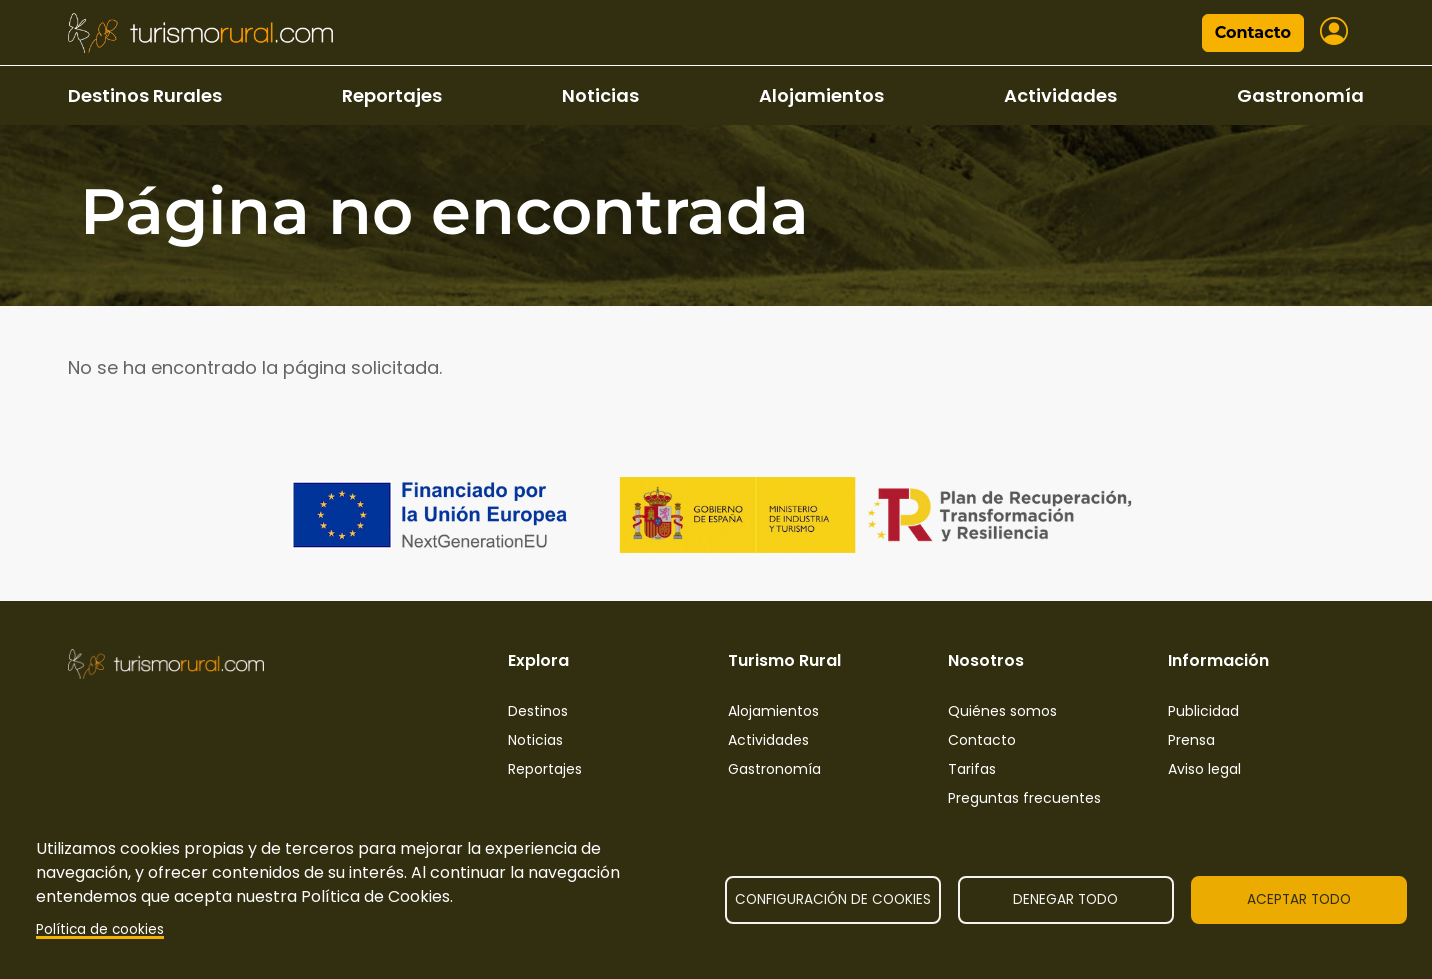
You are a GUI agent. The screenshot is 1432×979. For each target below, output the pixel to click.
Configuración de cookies (833, 899)
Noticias (600, 95)
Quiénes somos (1002, 711)
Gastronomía (1300, 95)
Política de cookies (100, 929)
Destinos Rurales (145, 95)
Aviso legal (1204, 769)
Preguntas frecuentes (1024, 798)
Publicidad (1203, 711)
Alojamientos (821, 95)
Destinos (538, 711)
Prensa (1191, 740)
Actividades (1060, 95)
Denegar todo (1065, 899)
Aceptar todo (1299, 899)
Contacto (1253, 32)
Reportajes (392, 95)
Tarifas (972, 769)
